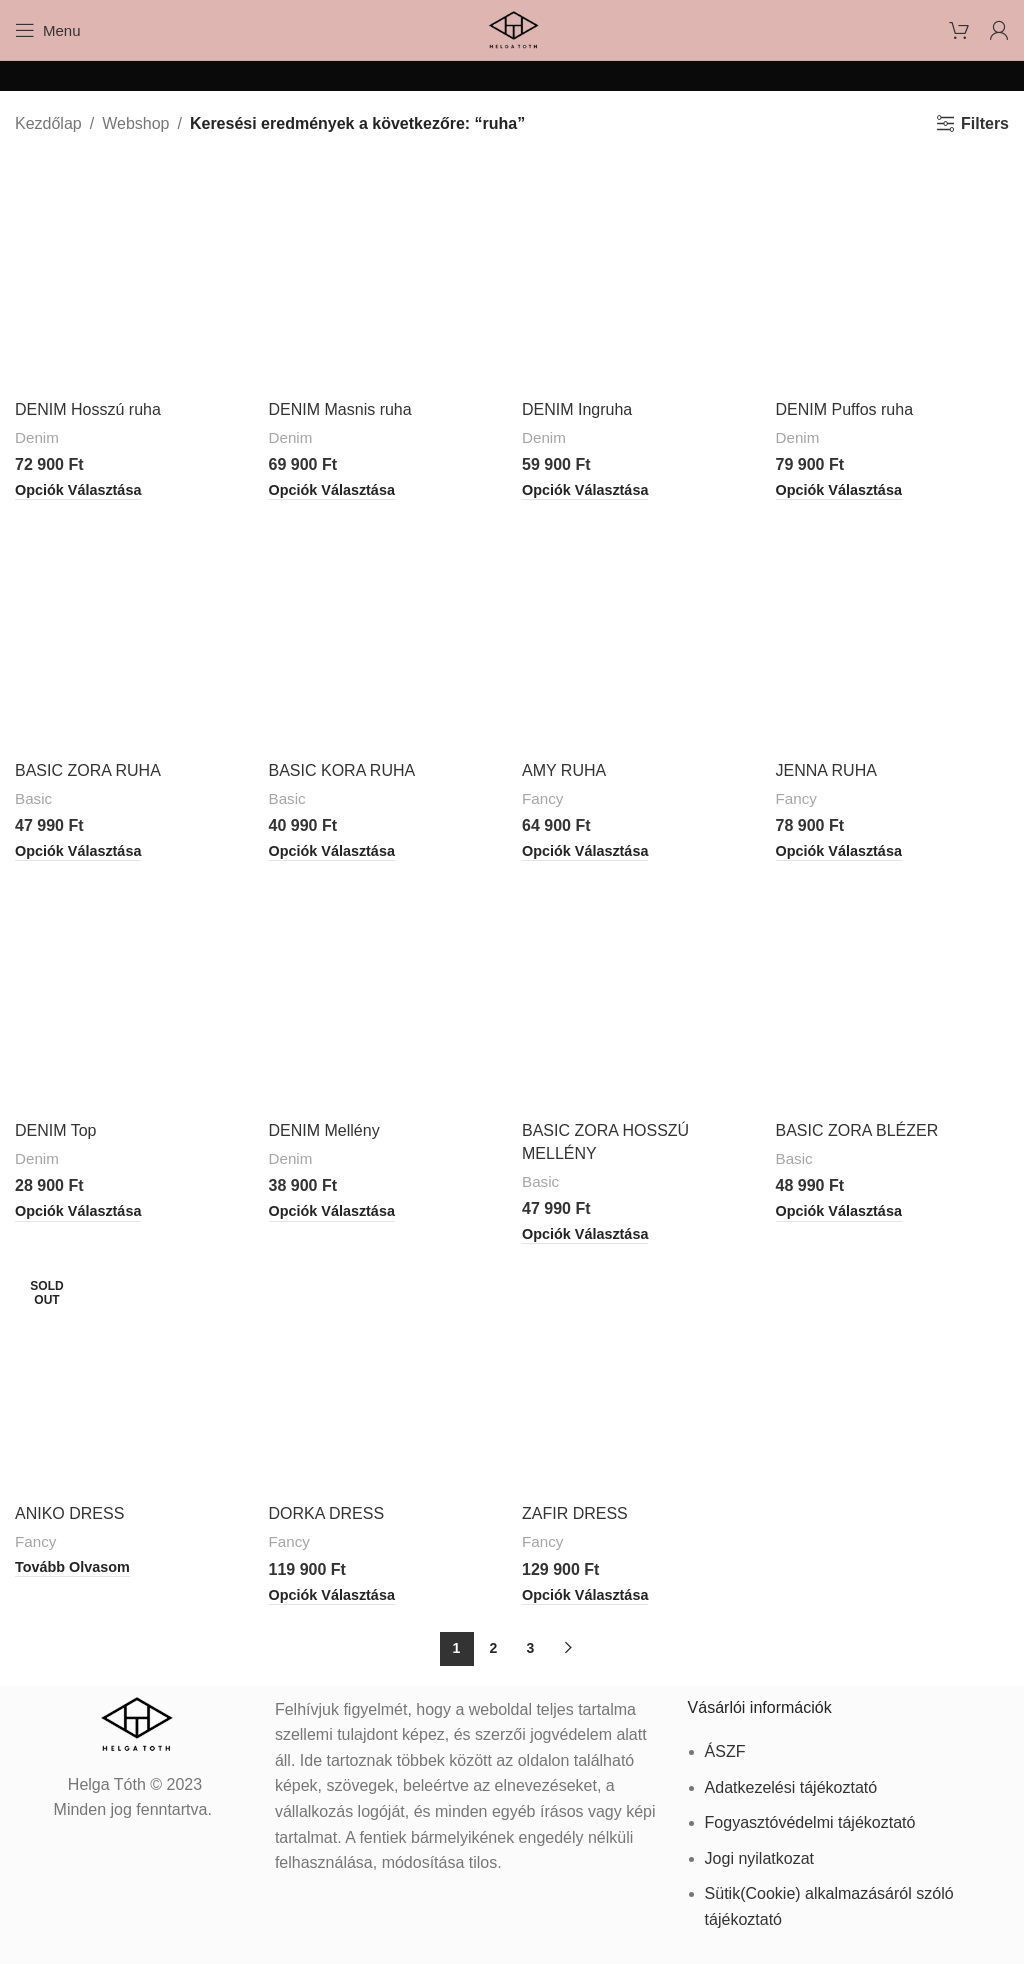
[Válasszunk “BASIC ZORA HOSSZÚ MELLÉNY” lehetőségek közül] (585, 1235)
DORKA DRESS (327, 1513)
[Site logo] (512, 28)
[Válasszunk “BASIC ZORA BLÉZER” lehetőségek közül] (839, 1212)
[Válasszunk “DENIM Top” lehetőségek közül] (78, 1212)
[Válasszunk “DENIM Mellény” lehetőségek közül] (332, 1212)
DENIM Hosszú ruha (88, 409)
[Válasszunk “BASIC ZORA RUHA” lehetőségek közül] (78, 852)
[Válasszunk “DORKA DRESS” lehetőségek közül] (332, 1596)
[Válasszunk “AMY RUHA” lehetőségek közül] (585, 852)
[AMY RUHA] (639, 634)
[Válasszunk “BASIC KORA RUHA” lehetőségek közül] (332, 852)
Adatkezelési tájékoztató (791, 1787)
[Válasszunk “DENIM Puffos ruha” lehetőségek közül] (839, 491)
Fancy (542, 798)
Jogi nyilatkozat (759, 1858)
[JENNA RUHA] (893, 634)
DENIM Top (56, 1130)
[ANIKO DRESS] (132, 1378)
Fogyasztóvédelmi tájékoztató (810, 1822)
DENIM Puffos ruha (845, 409)
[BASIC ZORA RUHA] (132, 634)
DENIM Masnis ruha (340, 409)
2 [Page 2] (494, 1648)
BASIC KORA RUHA (342, 770)
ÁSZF (725, 1751)
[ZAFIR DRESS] (639, 1378)
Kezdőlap (48, 123)
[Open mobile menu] (48, 30)
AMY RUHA (564, 770)
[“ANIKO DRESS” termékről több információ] (72, 1568)
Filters (985, 123)
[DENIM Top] (132, 995)
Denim (37, 437)
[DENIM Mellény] (386, 995)
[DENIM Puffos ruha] (893, 274)
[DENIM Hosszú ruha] (132, 274)
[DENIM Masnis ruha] (386, 274)
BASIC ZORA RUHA (88, 770)
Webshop (135, 123)
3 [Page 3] (531, 1648)
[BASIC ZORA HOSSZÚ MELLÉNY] (639, 995)
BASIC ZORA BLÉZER (857, 1130)
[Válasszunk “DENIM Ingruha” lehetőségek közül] (585, 491)
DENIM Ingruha (577, 409)
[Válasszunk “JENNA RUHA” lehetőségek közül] (839, 852)
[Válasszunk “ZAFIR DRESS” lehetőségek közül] (585, 1596)
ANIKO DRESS (69, 1513)
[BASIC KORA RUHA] (386, 634)
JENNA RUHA (826, 770)
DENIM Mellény (324, 1130)
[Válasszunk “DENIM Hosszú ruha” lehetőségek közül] (78, 491)
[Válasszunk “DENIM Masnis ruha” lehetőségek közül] (332, 491)
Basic (33, 798)
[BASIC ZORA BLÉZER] (893, 995)
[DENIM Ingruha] (639, 274)
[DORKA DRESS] (386, 1378)
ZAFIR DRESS (575, 1513)
